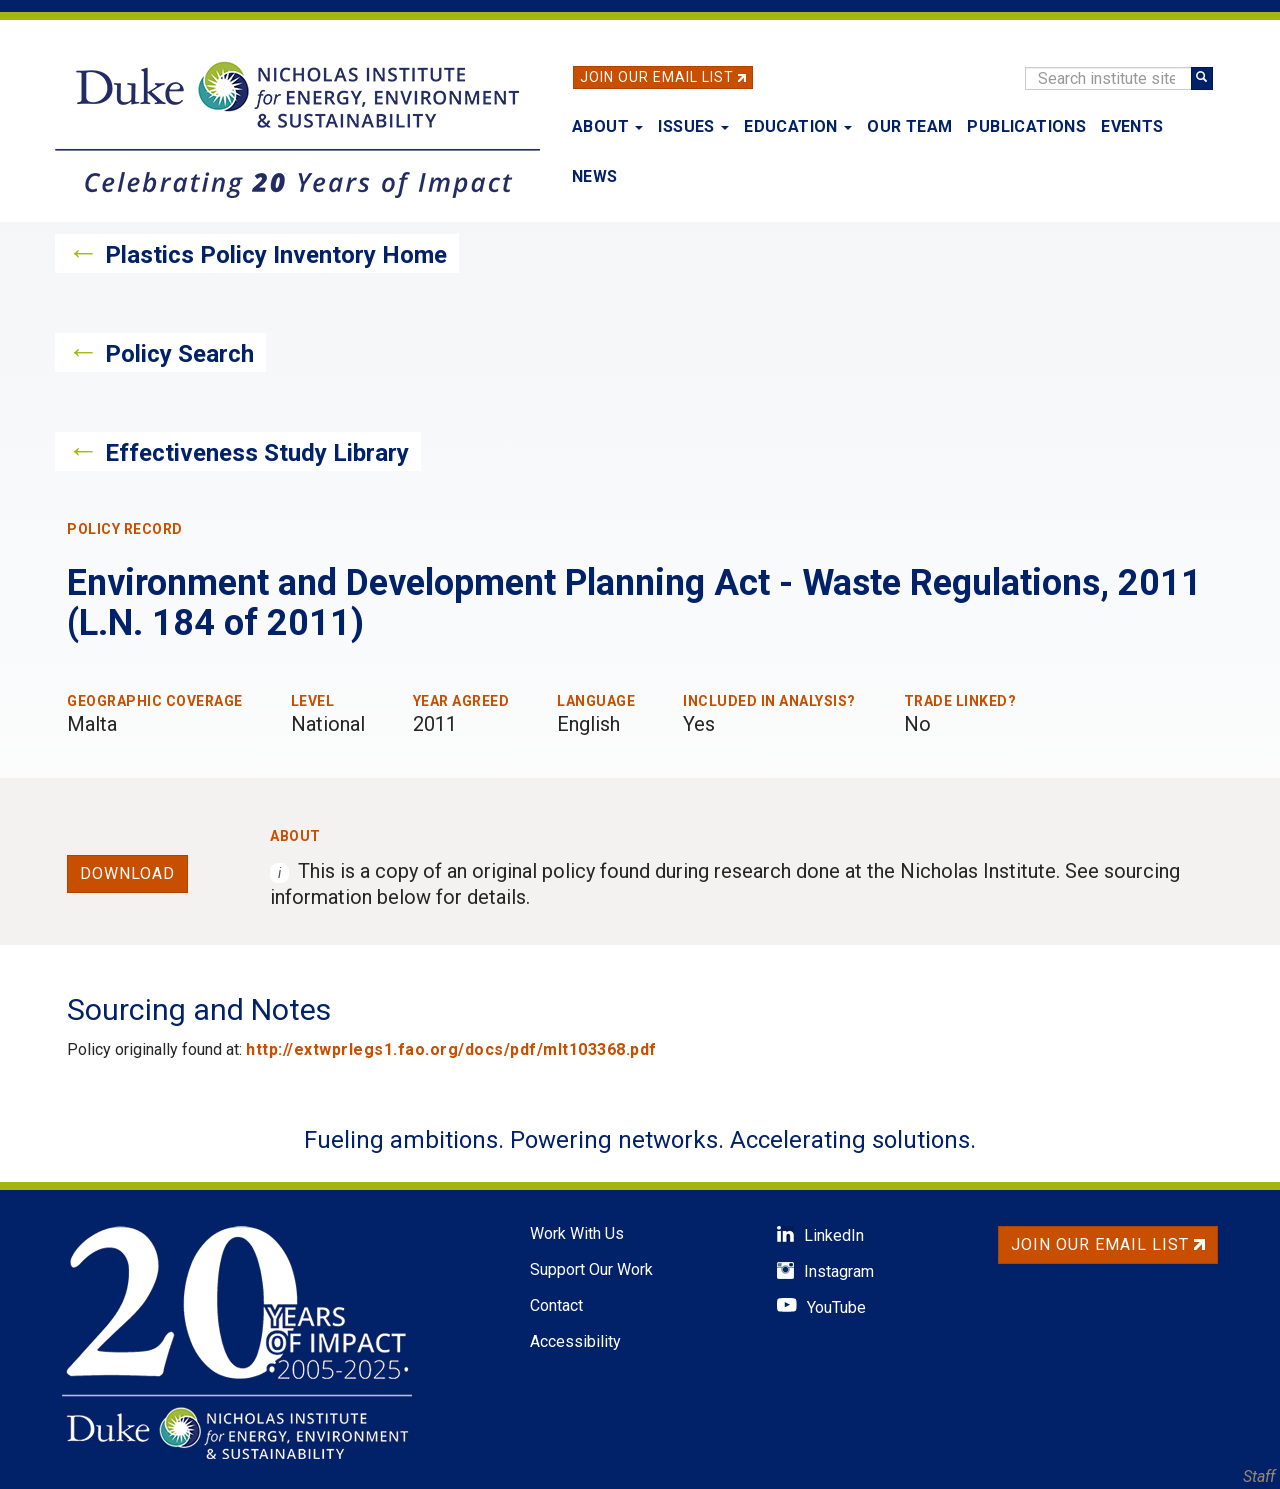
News (595, 176)
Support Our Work (591, 1269)
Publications (1026, 126)
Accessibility (575, 1341)
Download (127, 873)
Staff (1259, 1476)
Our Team (909, 126)
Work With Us (577, 1233)
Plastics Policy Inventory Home (276, 255)
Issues (693, 126)
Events (1132, 126)
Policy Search (179, 354)
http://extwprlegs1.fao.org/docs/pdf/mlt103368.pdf (451, 1049)
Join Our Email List (657, 77)
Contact (556, 1305)
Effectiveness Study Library (257, 453)
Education (798, 126)
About (607, 126)
